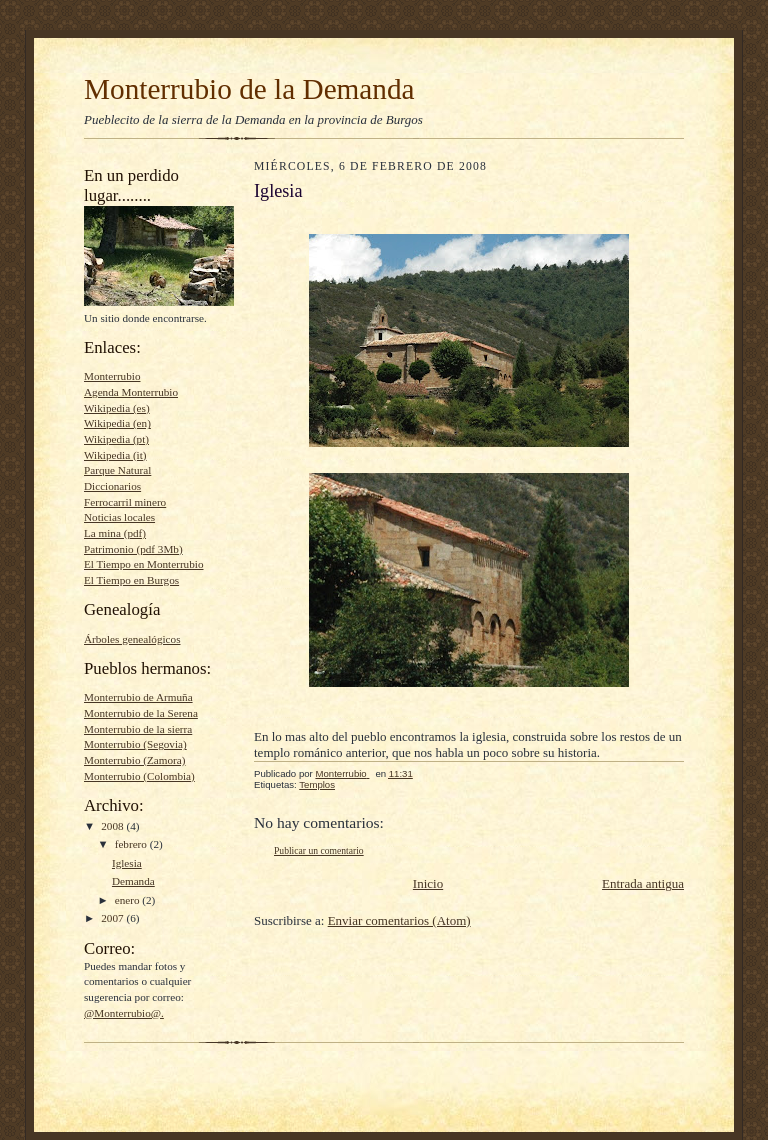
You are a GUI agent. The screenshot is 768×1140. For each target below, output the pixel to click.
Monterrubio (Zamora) (134, 760)
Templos (317, 784)
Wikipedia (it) (115, 455)
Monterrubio (112, 376)
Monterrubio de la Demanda (249, 89)
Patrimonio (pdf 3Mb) (133, 549)
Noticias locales (119, 517)
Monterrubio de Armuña (138, 697)
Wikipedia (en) (117, 423)
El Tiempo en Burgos (131, 580)
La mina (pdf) (115, 533)
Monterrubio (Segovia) (135, 744)
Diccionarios (112, 486)
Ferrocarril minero (125, 502)
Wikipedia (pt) (116, 439)
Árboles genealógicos (132, 639)
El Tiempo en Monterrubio (143, 564)
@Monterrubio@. (124, 1013)
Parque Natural (117, 470)
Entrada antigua (643, 883)
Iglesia (127, 863)
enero (129, 900)
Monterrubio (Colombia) (139, 776)
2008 (113, 826)
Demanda (133, 881)
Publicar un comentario (319, 850)
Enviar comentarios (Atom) (399, 920)
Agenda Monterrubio (131, 392)
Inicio (428, 883)
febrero (132, 844)
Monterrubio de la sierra (138, 729)
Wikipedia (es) (117, 408)
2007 (113, 918)
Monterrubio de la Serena (141, 713)
